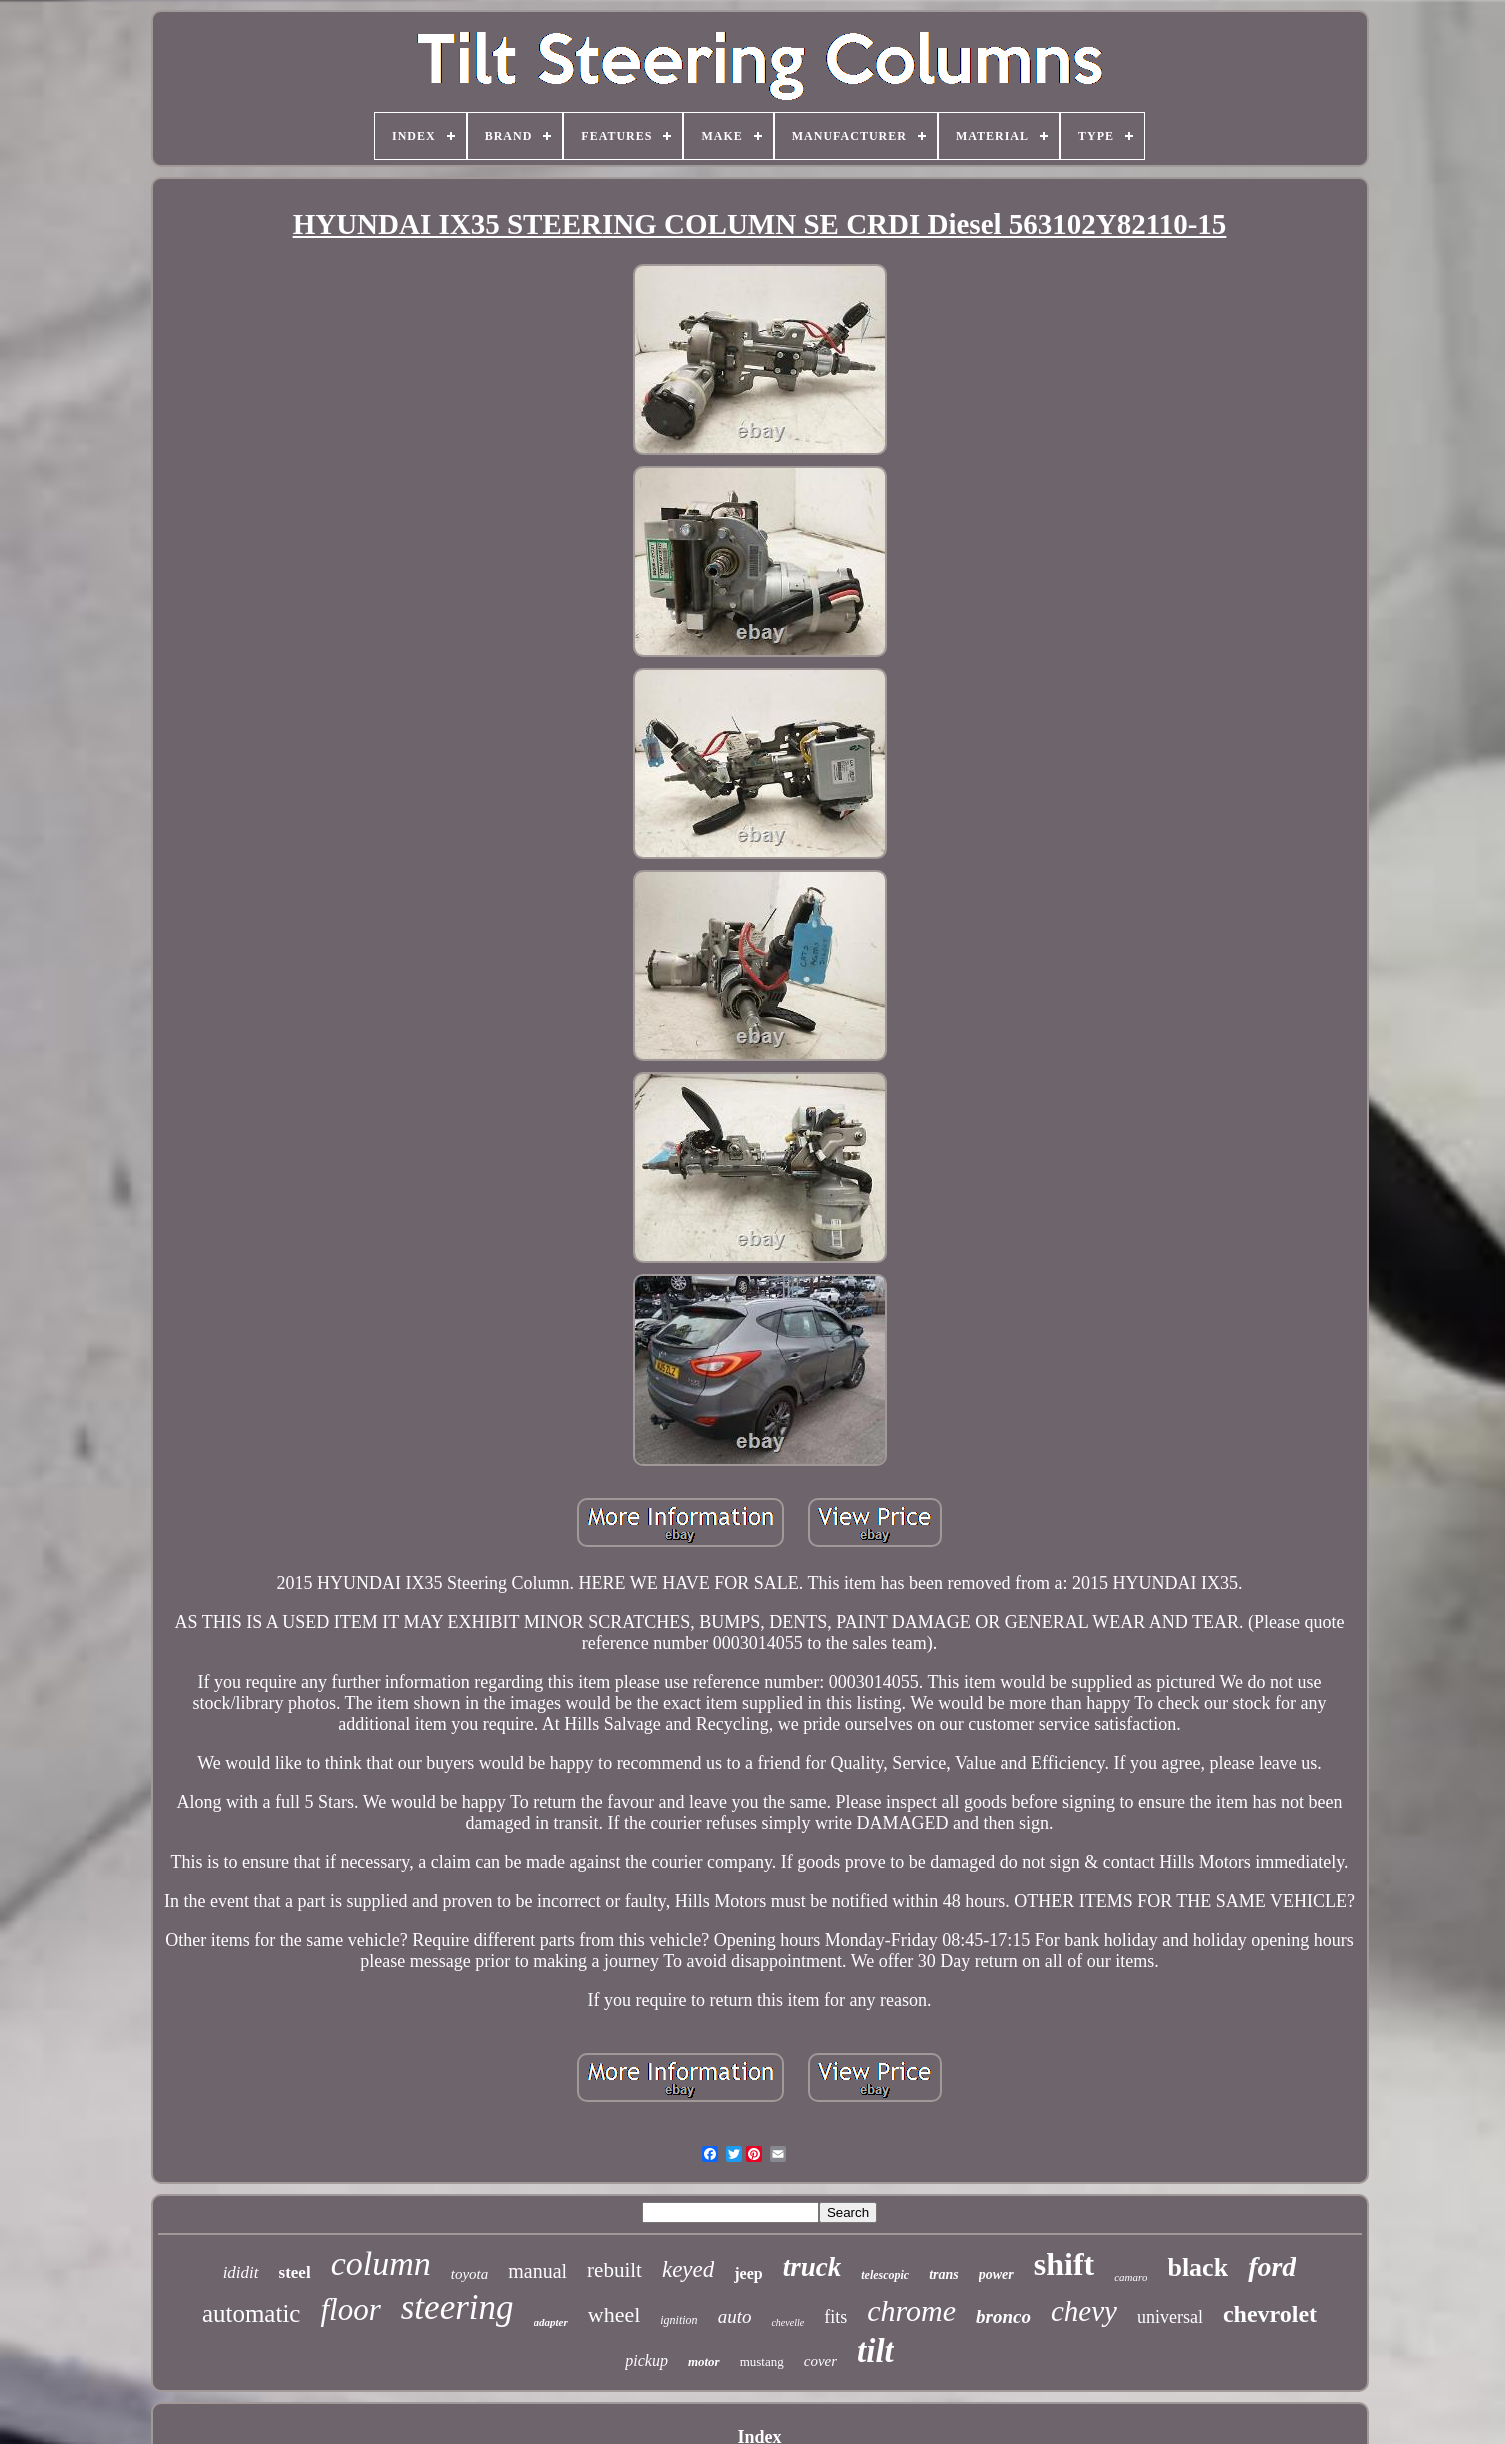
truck (812, 2267)
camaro (1130, 2277)
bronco (1003, 2316)
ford (1272, 2266)
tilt (875, 2351)
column (381, 2263)
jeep (748, 2273)
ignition (678, 2320)
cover (820, 2361)
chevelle (787, 2322)
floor (350, 2309)
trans (944, 2274)
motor (704, 2361)
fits (835, 2317)
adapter (551, 2322)
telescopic (885, 2275)
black (1197, 2267)
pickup (646, 2360)
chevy (1084, 2311)
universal (1170, 2317)
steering (457, 2307)
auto (735, 2316)
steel (295, 2272)
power (996, 2274)
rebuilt (614, 2270)
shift (1064, 2264)
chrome (911, 2310)
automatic (251, 2313)
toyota (470, 2274)
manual (537, 2271)
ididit (241, 2272)
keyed (688, 2269)
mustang (762, 2361)
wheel (614, 2314)
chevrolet (1270, 2314)
